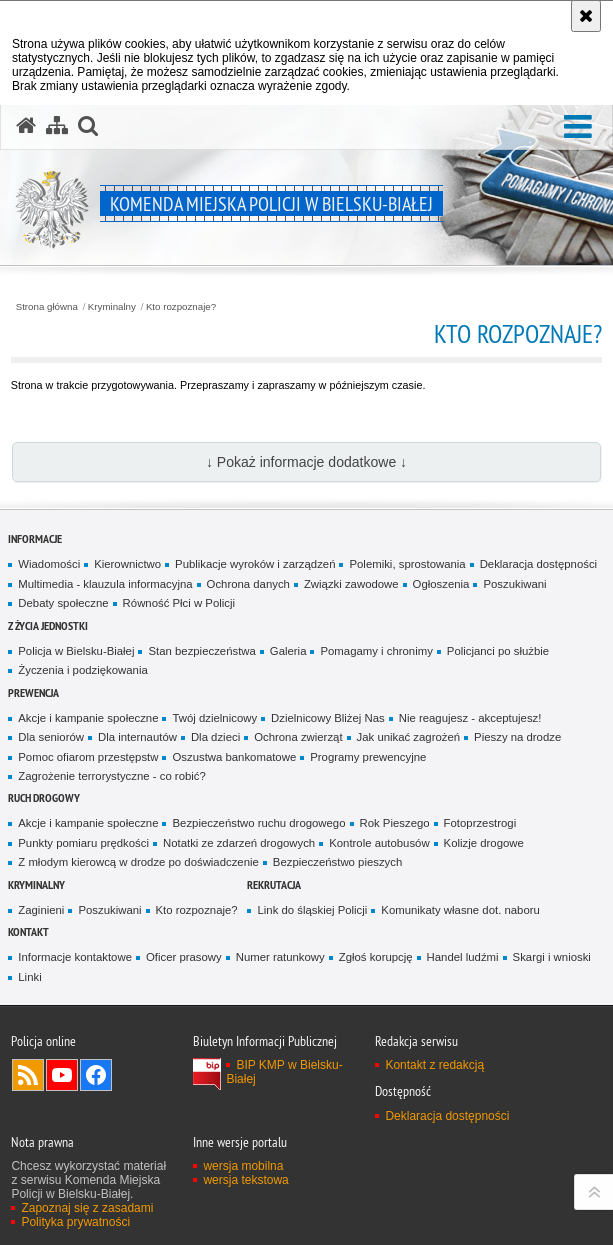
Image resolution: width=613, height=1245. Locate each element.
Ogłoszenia (441, 584)
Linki (29, 977)
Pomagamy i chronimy (376, 651)
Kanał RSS (28, 1075)
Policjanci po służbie (498, 651)
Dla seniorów (51, 737)
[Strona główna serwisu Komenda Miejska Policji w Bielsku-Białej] (26, 126)
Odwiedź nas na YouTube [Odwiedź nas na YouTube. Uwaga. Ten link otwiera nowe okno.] (62, 1075)
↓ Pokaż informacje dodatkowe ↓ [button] (306, 462)
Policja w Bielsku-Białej (76, 651)
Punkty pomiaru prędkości (83, 843)
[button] (578, 127)
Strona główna (47, 307)
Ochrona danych (248, 584)
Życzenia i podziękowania (82, 670)
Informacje (35, 538)
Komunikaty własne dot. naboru (460, 910)
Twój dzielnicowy (214, 718)
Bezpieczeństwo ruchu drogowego (258, 823)
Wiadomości (49, 564)
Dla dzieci (215, 737)
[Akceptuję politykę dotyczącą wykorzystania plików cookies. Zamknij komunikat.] (586, 16)
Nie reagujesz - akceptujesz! (470, 718)
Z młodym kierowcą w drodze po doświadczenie (138, 862)
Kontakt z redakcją (434, 1065)
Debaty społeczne (63, 603)
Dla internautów (137, 737)
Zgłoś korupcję (376, 957)
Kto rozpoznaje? (181, 307)
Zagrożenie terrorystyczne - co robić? (112, 776)
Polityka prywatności (75, 1222)
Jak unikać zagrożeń (409, 737)
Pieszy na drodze (517, 737)
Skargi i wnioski (552, 957)
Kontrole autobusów (379, 843)
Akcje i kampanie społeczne (88, 718)
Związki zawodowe (351, 584)
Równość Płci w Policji (179, 603)
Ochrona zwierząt (298, 737)
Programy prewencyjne (368, 757)
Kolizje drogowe (484, 843)
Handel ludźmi (463, 957)
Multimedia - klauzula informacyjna (105, 584)
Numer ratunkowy (280, 957)
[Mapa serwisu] (57, 126)
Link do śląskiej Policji (312, 910)
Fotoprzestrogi (480, 823)
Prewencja (33, 692)
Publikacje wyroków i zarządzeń (255, 564)
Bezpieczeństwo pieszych (337, 862)
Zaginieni (41, 910)
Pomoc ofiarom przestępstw (88, 757)
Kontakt (28, 931)
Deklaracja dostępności (538, 564)
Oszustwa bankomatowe (234, 757)
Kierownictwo (127, 564)
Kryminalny (112, 307)
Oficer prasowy (184, 957)
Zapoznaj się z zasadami (87, 1208)
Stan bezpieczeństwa (201, 651)
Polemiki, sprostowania (407, 564)
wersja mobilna (243, 1166)
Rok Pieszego (395, 823)
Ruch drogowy (44, 797)
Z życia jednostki (48, 625)
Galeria (288, 651)
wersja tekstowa (245, 1180)
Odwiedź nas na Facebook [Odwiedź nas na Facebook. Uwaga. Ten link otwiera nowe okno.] (96, 1075)
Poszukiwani (514, 584)
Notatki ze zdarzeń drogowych (239, 843)
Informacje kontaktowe (75, 957)
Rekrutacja (274, 884)
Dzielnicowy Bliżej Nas (328, 718)
